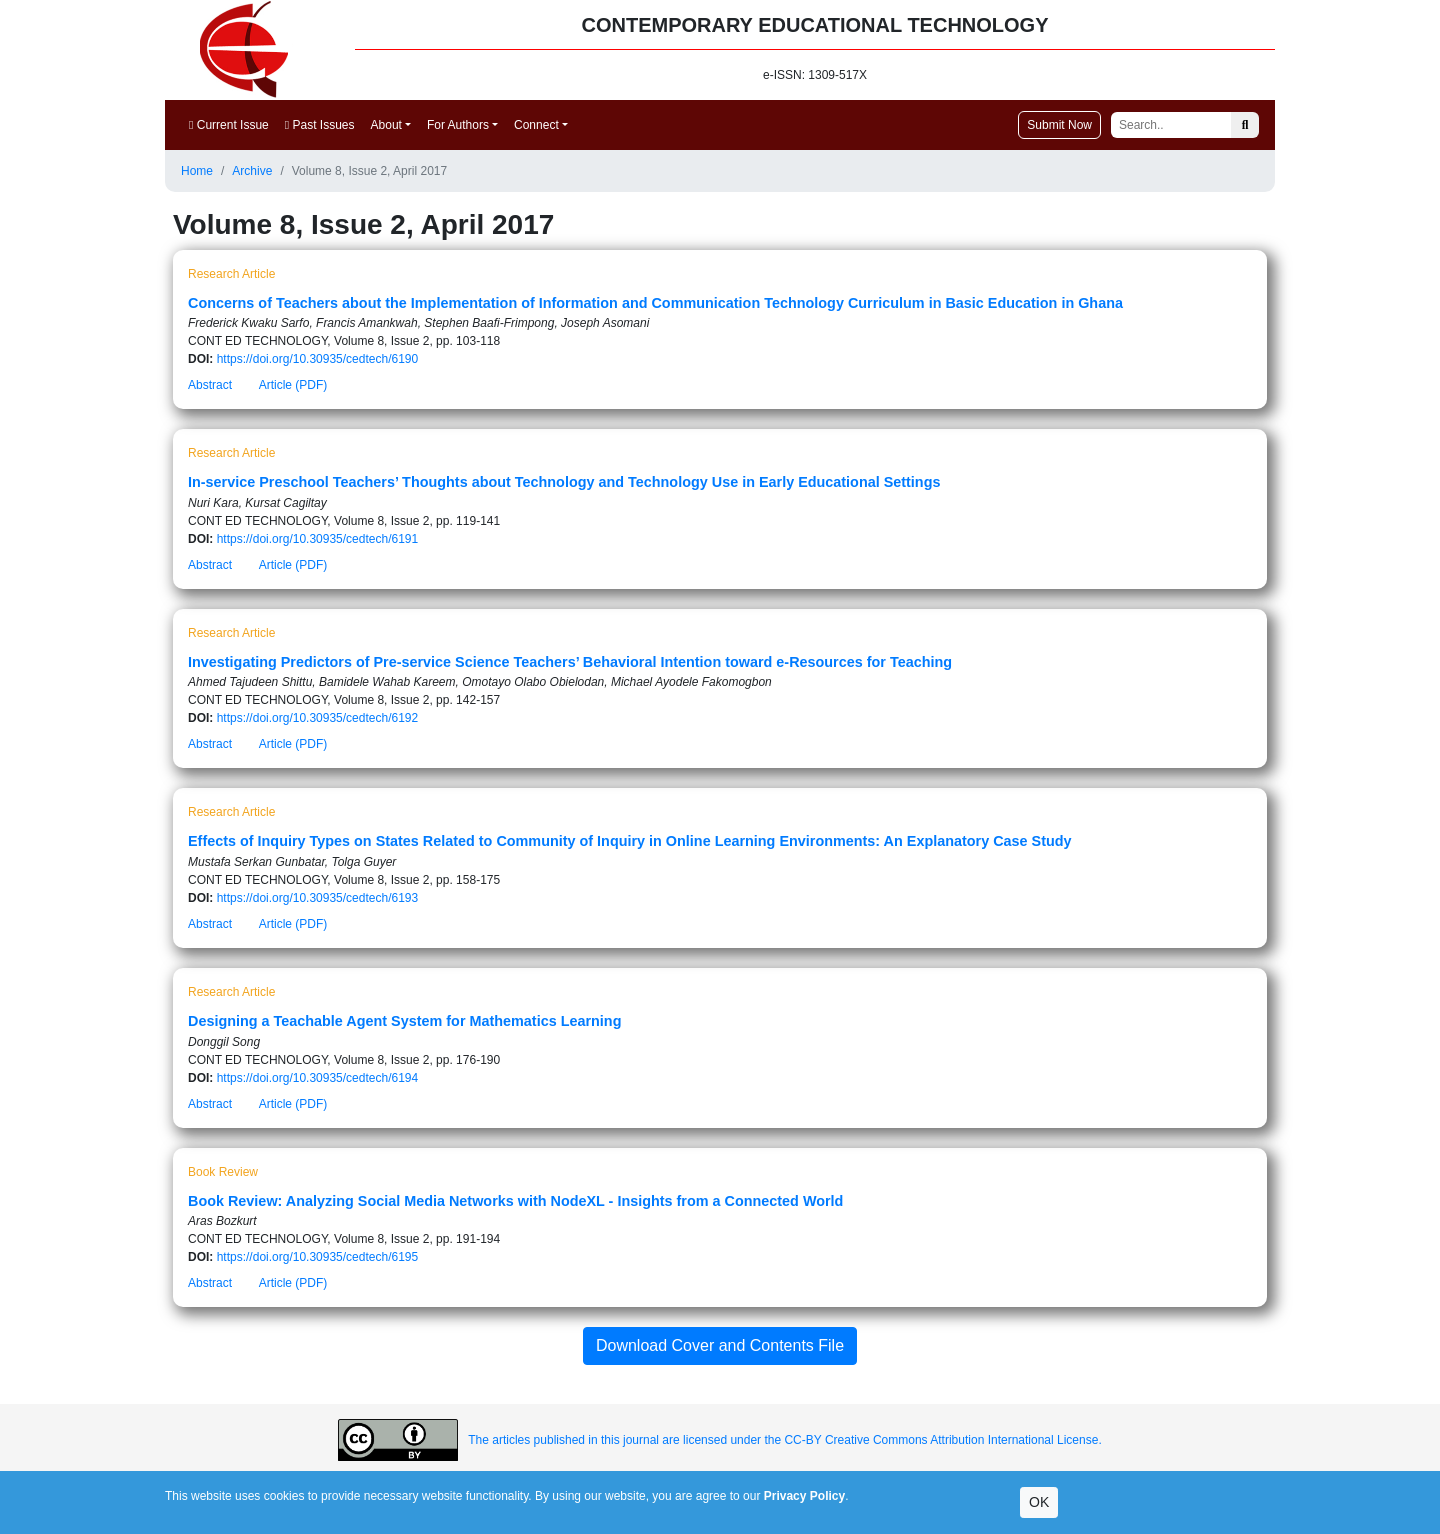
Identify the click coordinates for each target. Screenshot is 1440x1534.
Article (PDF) (293, 385)
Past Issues (320, 125)
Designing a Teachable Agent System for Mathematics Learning (404, 1021)
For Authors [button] (458, 125)
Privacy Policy (804, 1496)
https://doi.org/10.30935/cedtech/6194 (318, 1078)
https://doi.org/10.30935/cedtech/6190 (318, 359)
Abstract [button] (210, 385)
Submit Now (1059, 125)
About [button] (386, 125)
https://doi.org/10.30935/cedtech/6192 (318, 718)
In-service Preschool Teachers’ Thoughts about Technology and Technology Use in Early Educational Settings (564, 482)
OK (1039, 1502)
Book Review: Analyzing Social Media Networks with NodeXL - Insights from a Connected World (515, 1201)
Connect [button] (536, 125)
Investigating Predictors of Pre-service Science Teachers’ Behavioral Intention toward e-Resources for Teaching (570, 662)
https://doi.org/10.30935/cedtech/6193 (318, 898)
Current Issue (229, 125)
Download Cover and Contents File (720, 1345)
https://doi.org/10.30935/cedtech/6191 (318, 539)
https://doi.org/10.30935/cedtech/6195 (318, 1257)
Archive (252, 171)
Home (197, 171)
